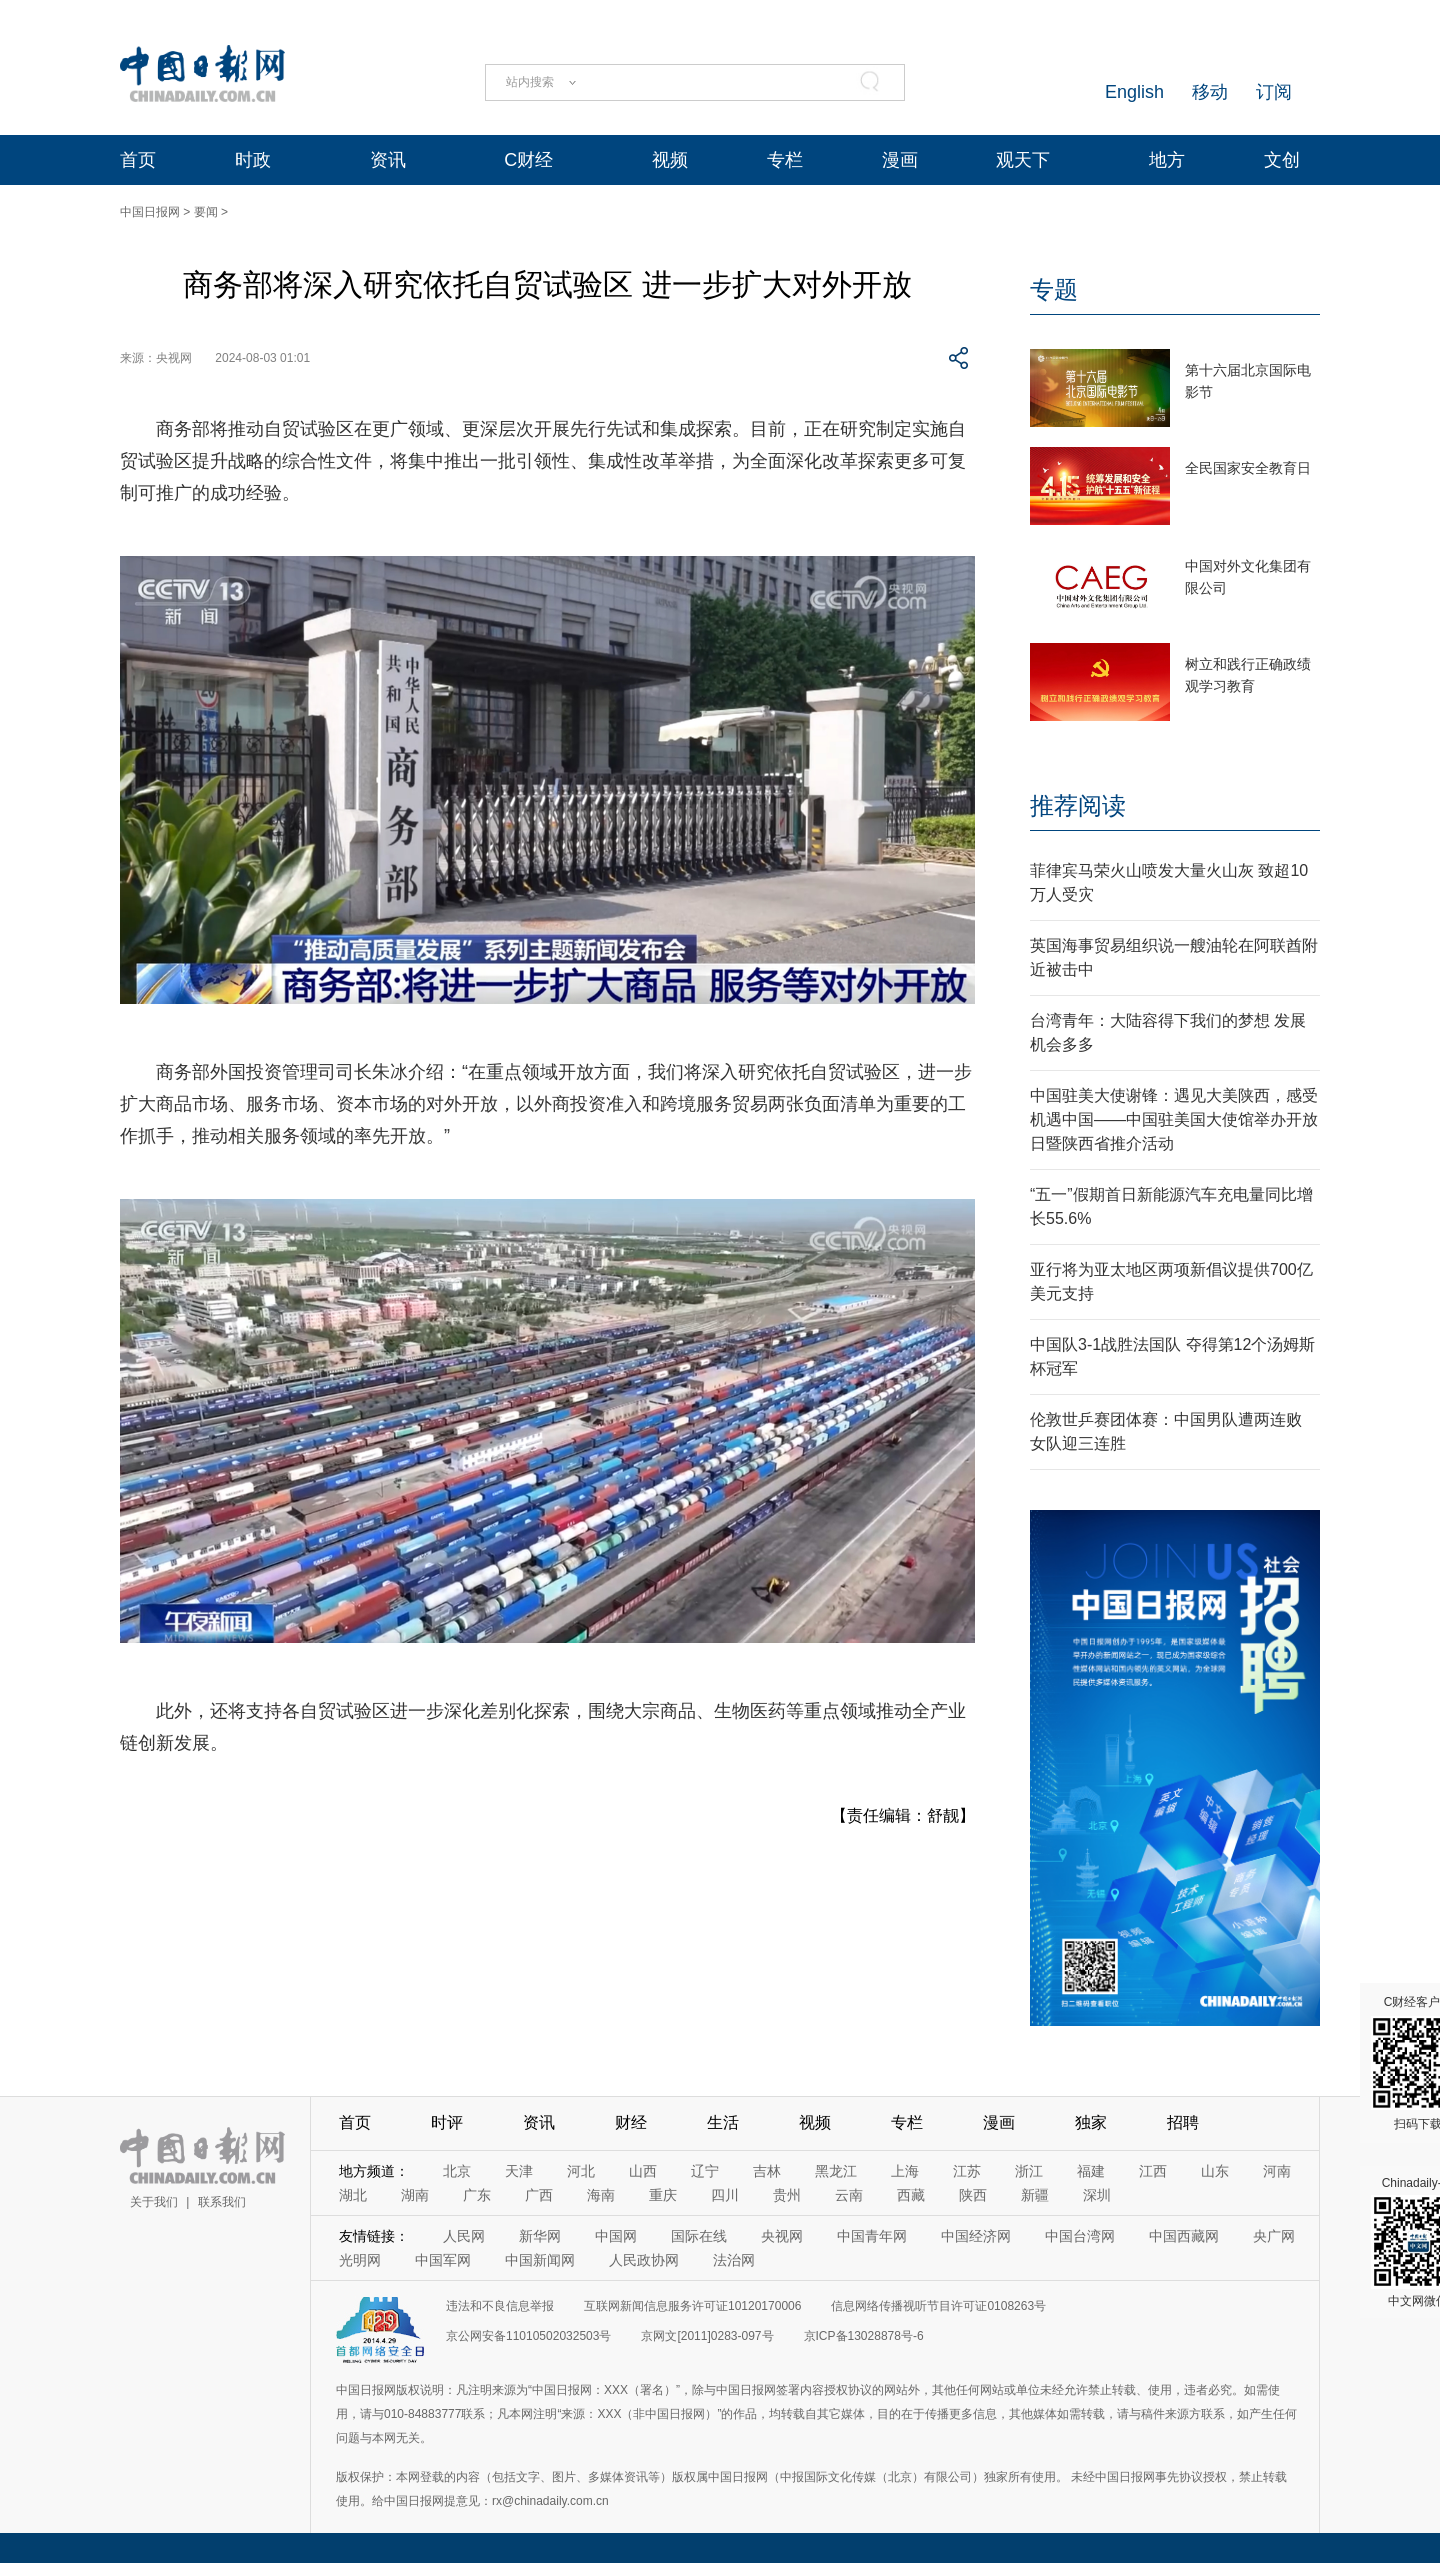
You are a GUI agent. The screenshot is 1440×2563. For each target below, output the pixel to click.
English (1134, 92)
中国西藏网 (1184, 2236)
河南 (1277, 2171)
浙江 (1029, 2171)
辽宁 (705, 2171)
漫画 (900, 160)
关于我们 (154, 2202)
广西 (539, 2195)
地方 (1167, 160)
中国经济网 (976, 2236)
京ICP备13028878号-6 (864, 2336)
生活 (723, 2122)
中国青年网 (872, 2236)
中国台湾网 (1080, 2236)
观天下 (1023, 160)
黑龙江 (836, 2171)
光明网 (360, 2260)
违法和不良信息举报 (500, 2306)
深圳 (1097, 2195)
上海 (905, 2171)
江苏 (967, 2171)
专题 (1054, 289)
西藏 (911, 2195)
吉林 (767, 2171)
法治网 (734, 2260)
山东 (1215, 2171)
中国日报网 (150, 212)
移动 (1210, 92)
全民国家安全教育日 (1248, 468)
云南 (849, 2195)
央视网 (782, 2236)
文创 (1282, 160)
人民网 (464, 2236)
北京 (457, 2171)
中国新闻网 (540, 2260)
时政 (253, 160)
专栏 (785, 160)
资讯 (388, 160)
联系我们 (222, 2202)
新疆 (1035, 2195)
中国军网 (443, 2260)
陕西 (973, 2195)
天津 (519, 2171)
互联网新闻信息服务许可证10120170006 (692, 2306)
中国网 (616, 2236)
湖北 (353, 2195)
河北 (581, 2171)
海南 (601, 2195)
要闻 (206, 212)
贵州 (787, 2195)
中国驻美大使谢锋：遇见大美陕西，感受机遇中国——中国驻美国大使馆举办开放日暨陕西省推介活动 (1174, 1119)
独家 (1091, 2122)
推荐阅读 (1078, 805)
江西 (1153, 2171)
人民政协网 (644, 2260)
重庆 (663, 2195)
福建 (1091, 2171)
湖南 (415, 2195)
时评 (447, 2122)
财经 (631, 2122)
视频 (670, 160)
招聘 (1183, 2122)
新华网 (540, 2236)
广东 (477, 2195)
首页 (138, 160)
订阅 (1274, 92)
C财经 (528, 160)
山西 (643, 2171)
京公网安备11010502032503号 (528, 2336)
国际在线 (699, 2236)
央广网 (1274, 2236)
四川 (725, 2195)
